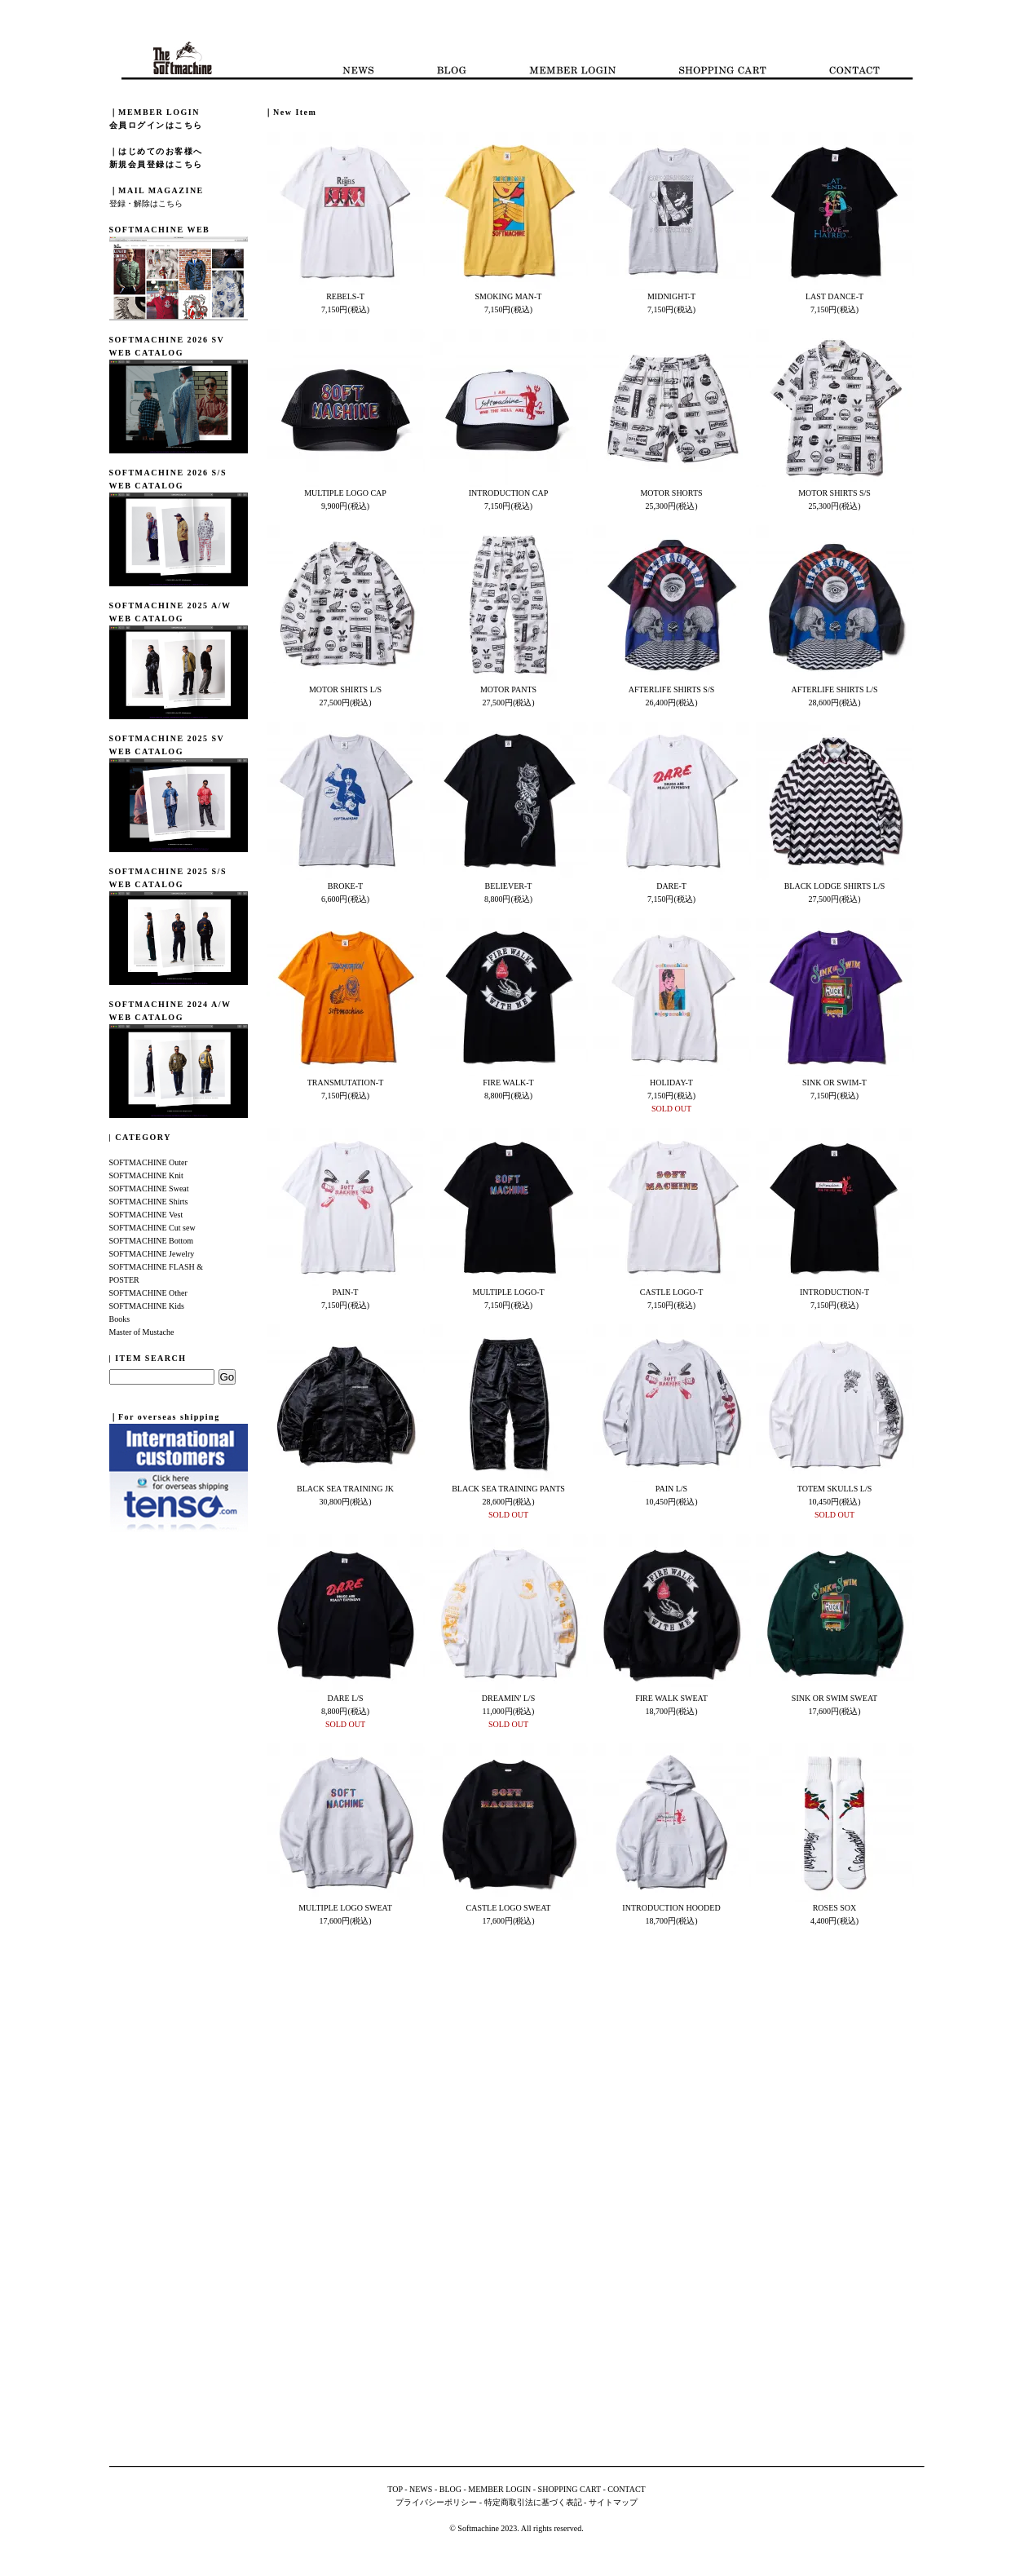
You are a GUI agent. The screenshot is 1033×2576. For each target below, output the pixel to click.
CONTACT (626, 2489)
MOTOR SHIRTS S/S (834, 492)
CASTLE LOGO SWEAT (508, 1907)
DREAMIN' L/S (508, 1698)
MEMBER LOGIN (499, 2489)
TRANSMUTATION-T (345, 1082)
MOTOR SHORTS (671, 492)
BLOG (450, 2489)
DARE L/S (345, 1698)
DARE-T (671, 885)
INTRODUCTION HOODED (671, 1907)
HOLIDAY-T (671, 1082)
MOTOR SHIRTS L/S (345, 689)
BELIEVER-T (508, 885)
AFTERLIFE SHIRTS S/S (672, 689)
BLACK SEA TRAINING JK (345, 1488)
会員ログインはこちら (156, 125)
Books (119, 1319)
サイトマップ (613, 2502)
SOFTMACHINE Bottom (151, 1240)
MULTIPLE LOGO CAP (345, 492)
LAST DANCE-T (834, 296)
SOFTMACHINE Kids (147, 1305)
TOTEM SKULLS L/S (834, 1488)
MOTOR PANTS (508, 689)
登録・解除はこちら (146, 203)
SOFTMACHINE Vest (146, 1214)
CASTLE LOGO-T (672, 1292)
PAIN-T (346, 1292)
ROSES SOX (835, 1907)
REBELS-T (345, 296)
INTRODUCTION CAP (509, 492)
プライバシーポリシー (436, 2502)
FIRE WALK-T (508, 1082)
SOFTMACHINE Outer (148, 1162)
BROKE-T (345, 885)
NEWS (420, 2489)
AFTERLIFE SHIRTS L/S (834, 689)
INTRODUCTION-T (834, 1292)
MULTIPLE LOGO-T (508, 1292)
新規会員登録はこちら (156, 164)
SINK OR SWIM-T (834, 1082)
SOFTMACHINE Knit (146, 1175)
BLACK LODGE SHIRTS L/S (834, 885)
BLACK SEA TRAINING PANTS (508, 1488)
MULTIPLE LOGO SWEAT (345, 1907)
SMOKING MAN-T (508, 296)
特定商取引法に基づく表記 (533, 2502)
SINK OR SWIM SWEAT (834, 1698)
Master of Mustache (141, 1332)
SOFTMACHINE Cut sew (152, 1227)
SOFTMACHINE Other (148, 1292)
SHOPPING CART (569, 2489)
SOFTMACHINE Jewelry (152, 1253)
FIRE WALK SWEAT (671, 1698)
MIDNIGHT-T (671, 296)
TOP (394, 2489)
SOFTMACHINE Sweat (149, 1188)
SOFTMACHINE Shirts (148, 1201)
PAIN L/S (671, 1488)
